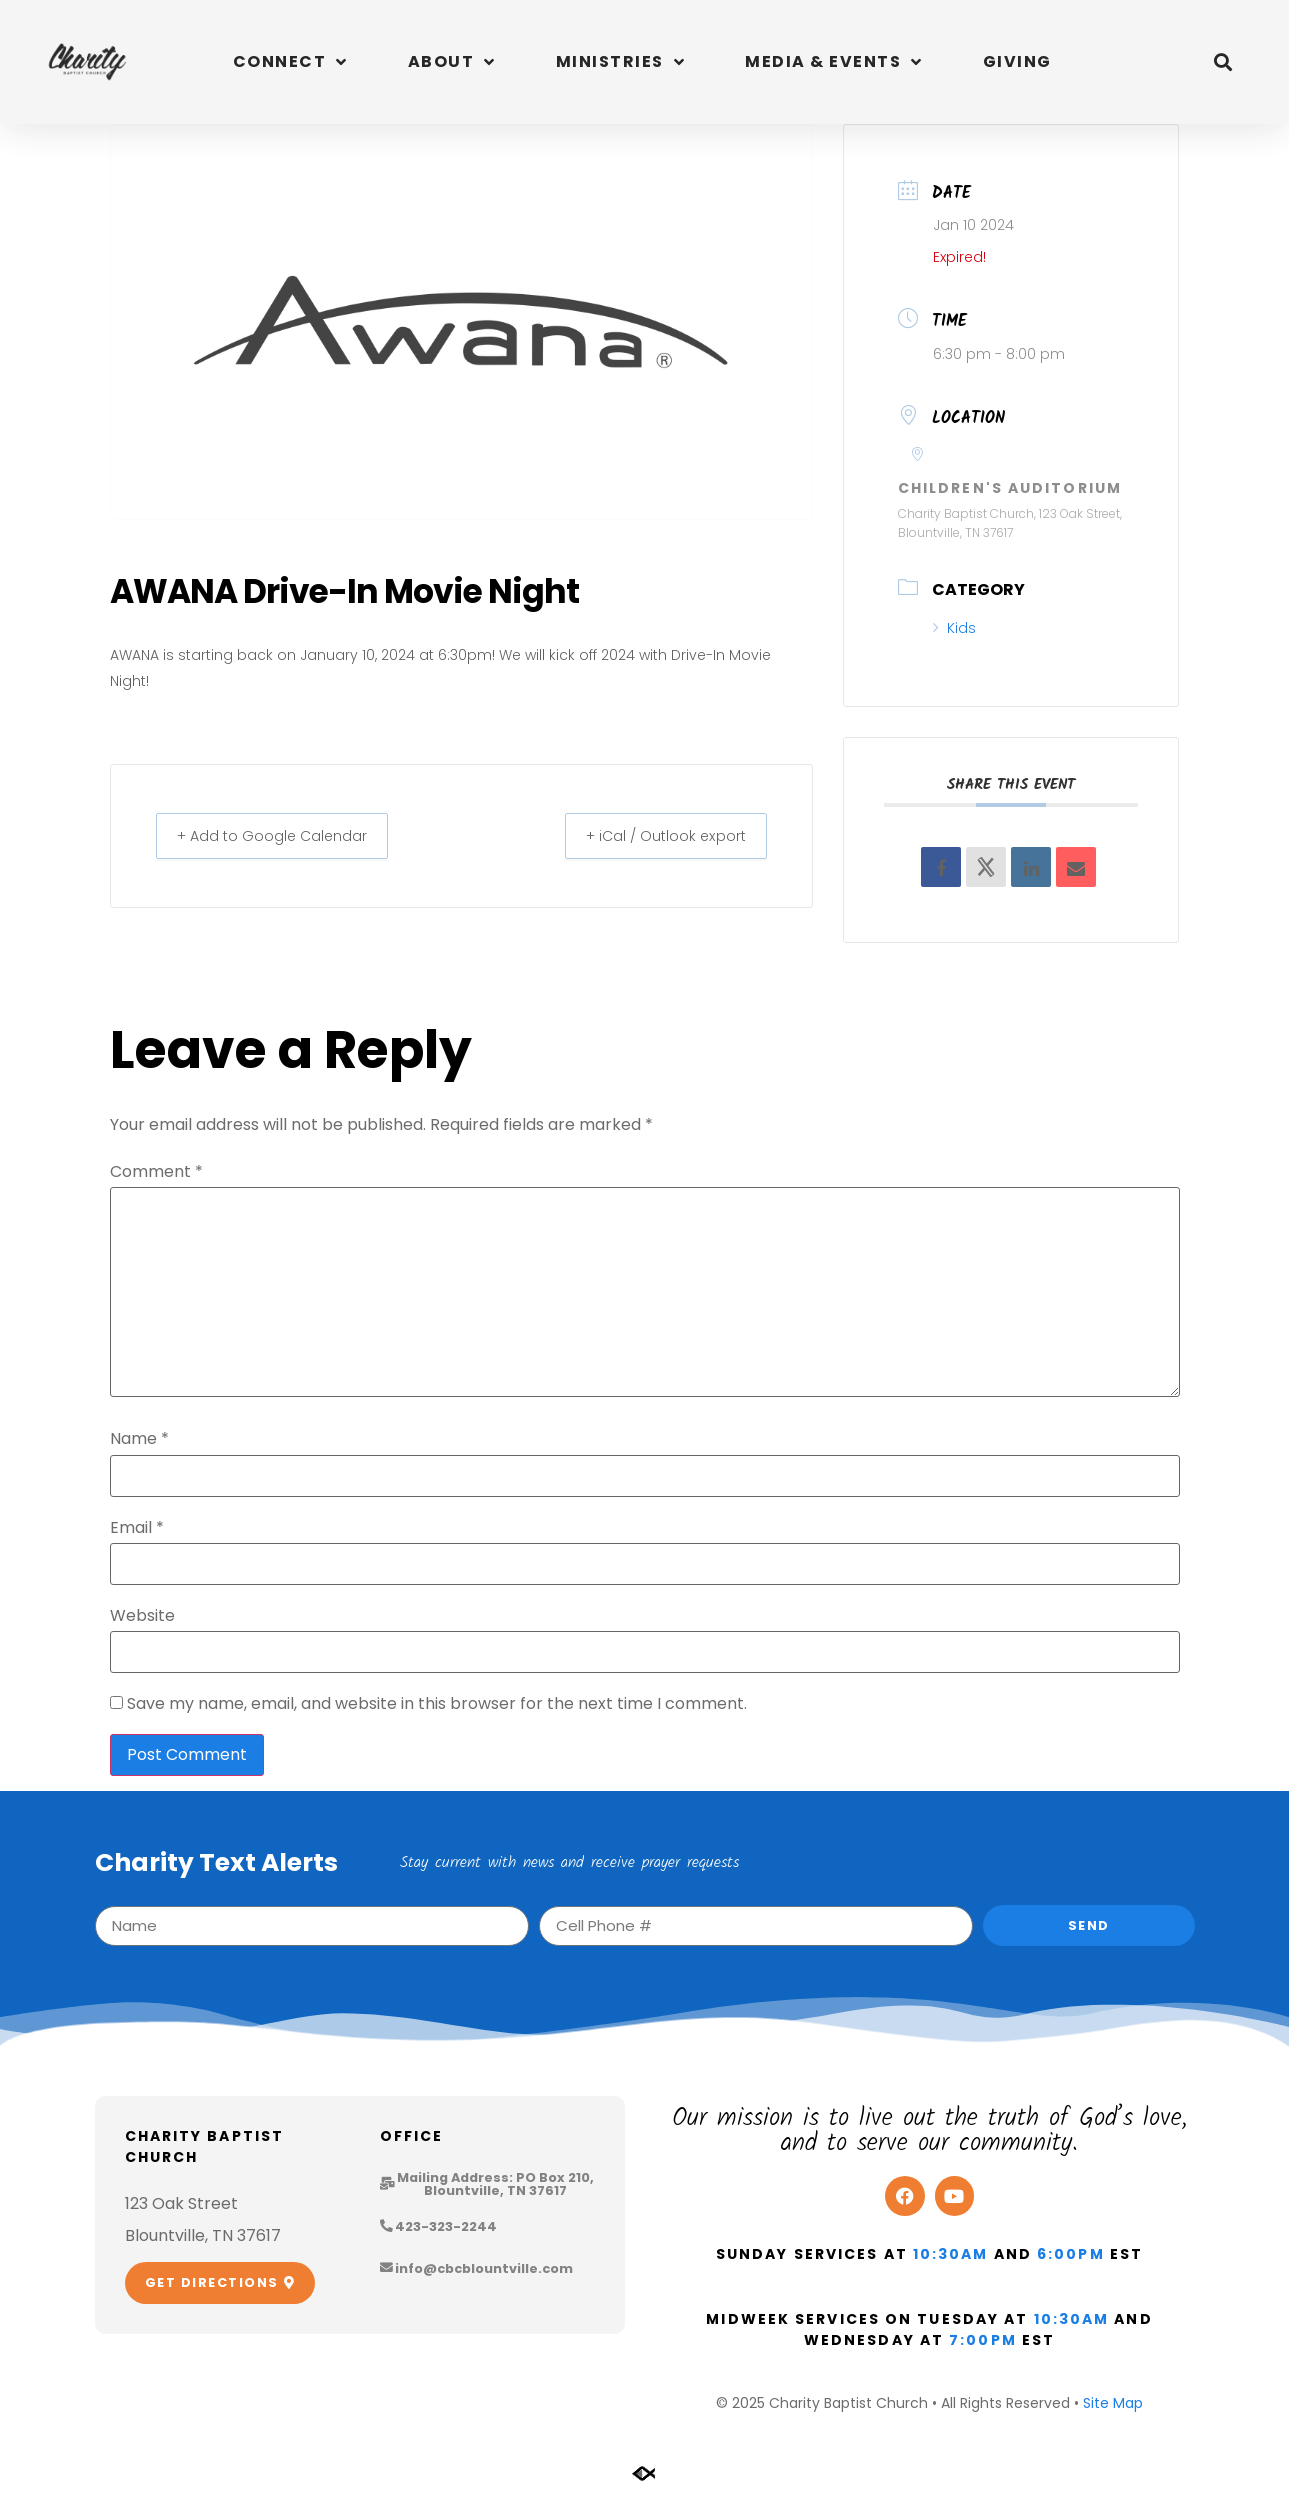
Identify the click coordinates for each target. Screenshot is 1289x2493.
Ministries (621, 62)
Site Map (1113, 2403)
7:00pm (983, 2340)
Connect (290, 62)
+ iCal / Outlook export (655, 835)
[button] (1223, 62)
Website (142, 1616)
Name (139, 1439)
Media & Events (834, 62)
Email (137, 1528)
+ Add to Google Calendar (283, 835)
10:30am (951, 2254)
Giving (1017, 61)
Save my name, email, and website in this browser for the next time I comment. (437, 1704)
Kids (954, 628)
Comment (156, 1172)
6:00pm (1071, 2254)
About (452, 62)
